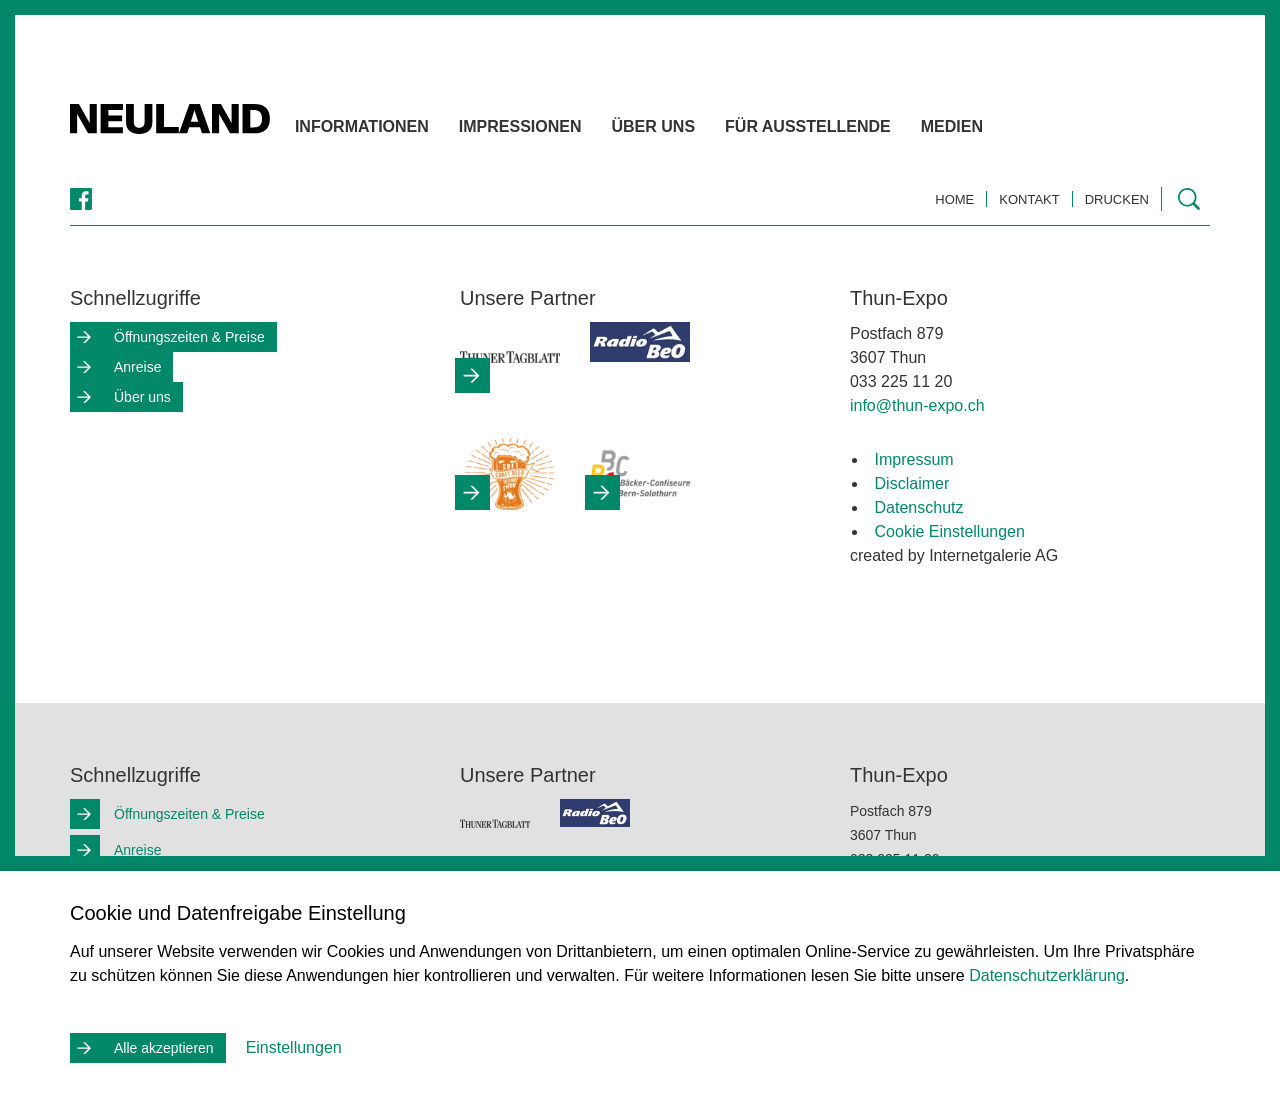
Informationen (397, 130)
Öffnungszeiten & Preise (189, 337)
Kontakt (1029, 199)
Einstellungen (294, 1047)
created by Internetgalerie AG (954, 555)
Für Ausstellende (843, 130)
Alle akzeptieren (164, 1048)
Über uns (689, 130)
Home (954, 199)
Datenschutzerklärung (1047, 975)
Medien (987, 130)
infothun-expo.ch (917, 405)
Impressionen (555, 130)
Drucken (1117, 199)
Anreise (137, 367)
